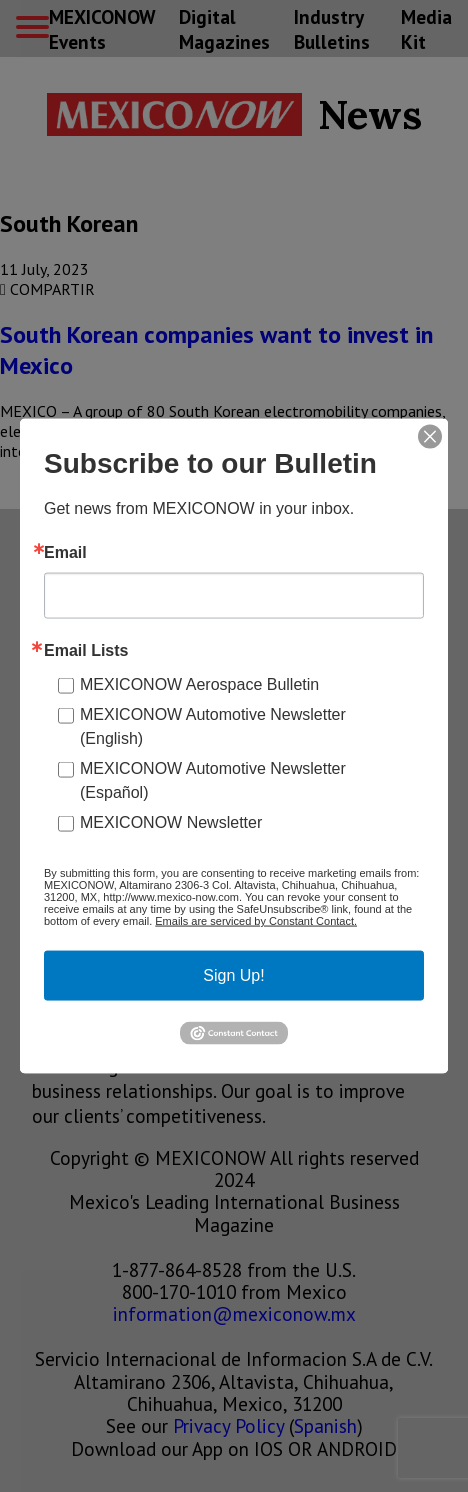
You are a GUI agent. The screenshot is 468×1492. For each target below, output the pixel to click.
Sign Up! (233, 975)
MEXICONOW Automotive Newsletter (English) (213, 726)
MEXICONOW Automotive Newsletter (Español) (213, 780)
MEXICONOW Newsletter (171, 822)
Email (65, 553)
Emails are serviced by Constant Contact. (256, 921)
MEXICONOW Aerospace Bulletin (199, 684)
